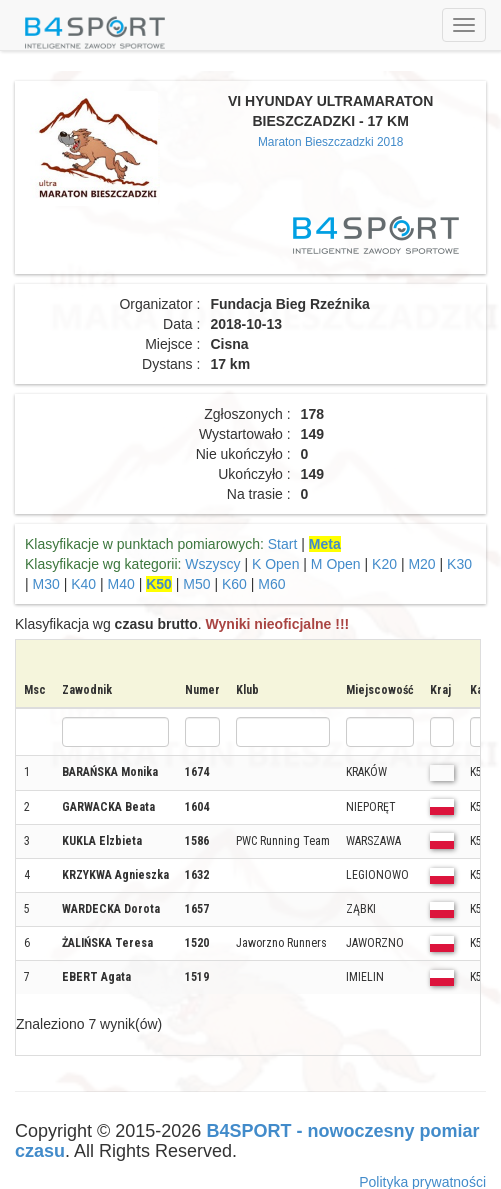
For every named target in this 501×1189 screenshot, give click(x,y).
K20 (384, 564)
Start (283, 544)
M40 (121, 584)
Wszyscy (212, 564)
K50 (159, 584)
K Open (275, 564)
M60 (271, 584)
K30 (459, 564)
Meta (325, 544)
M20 (421, 564)
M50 (196, 584)
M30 (46, 584)
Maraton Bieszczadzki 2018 (330, 142)
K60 (234, 584)
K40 (83, 584)
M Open (336, 564)
